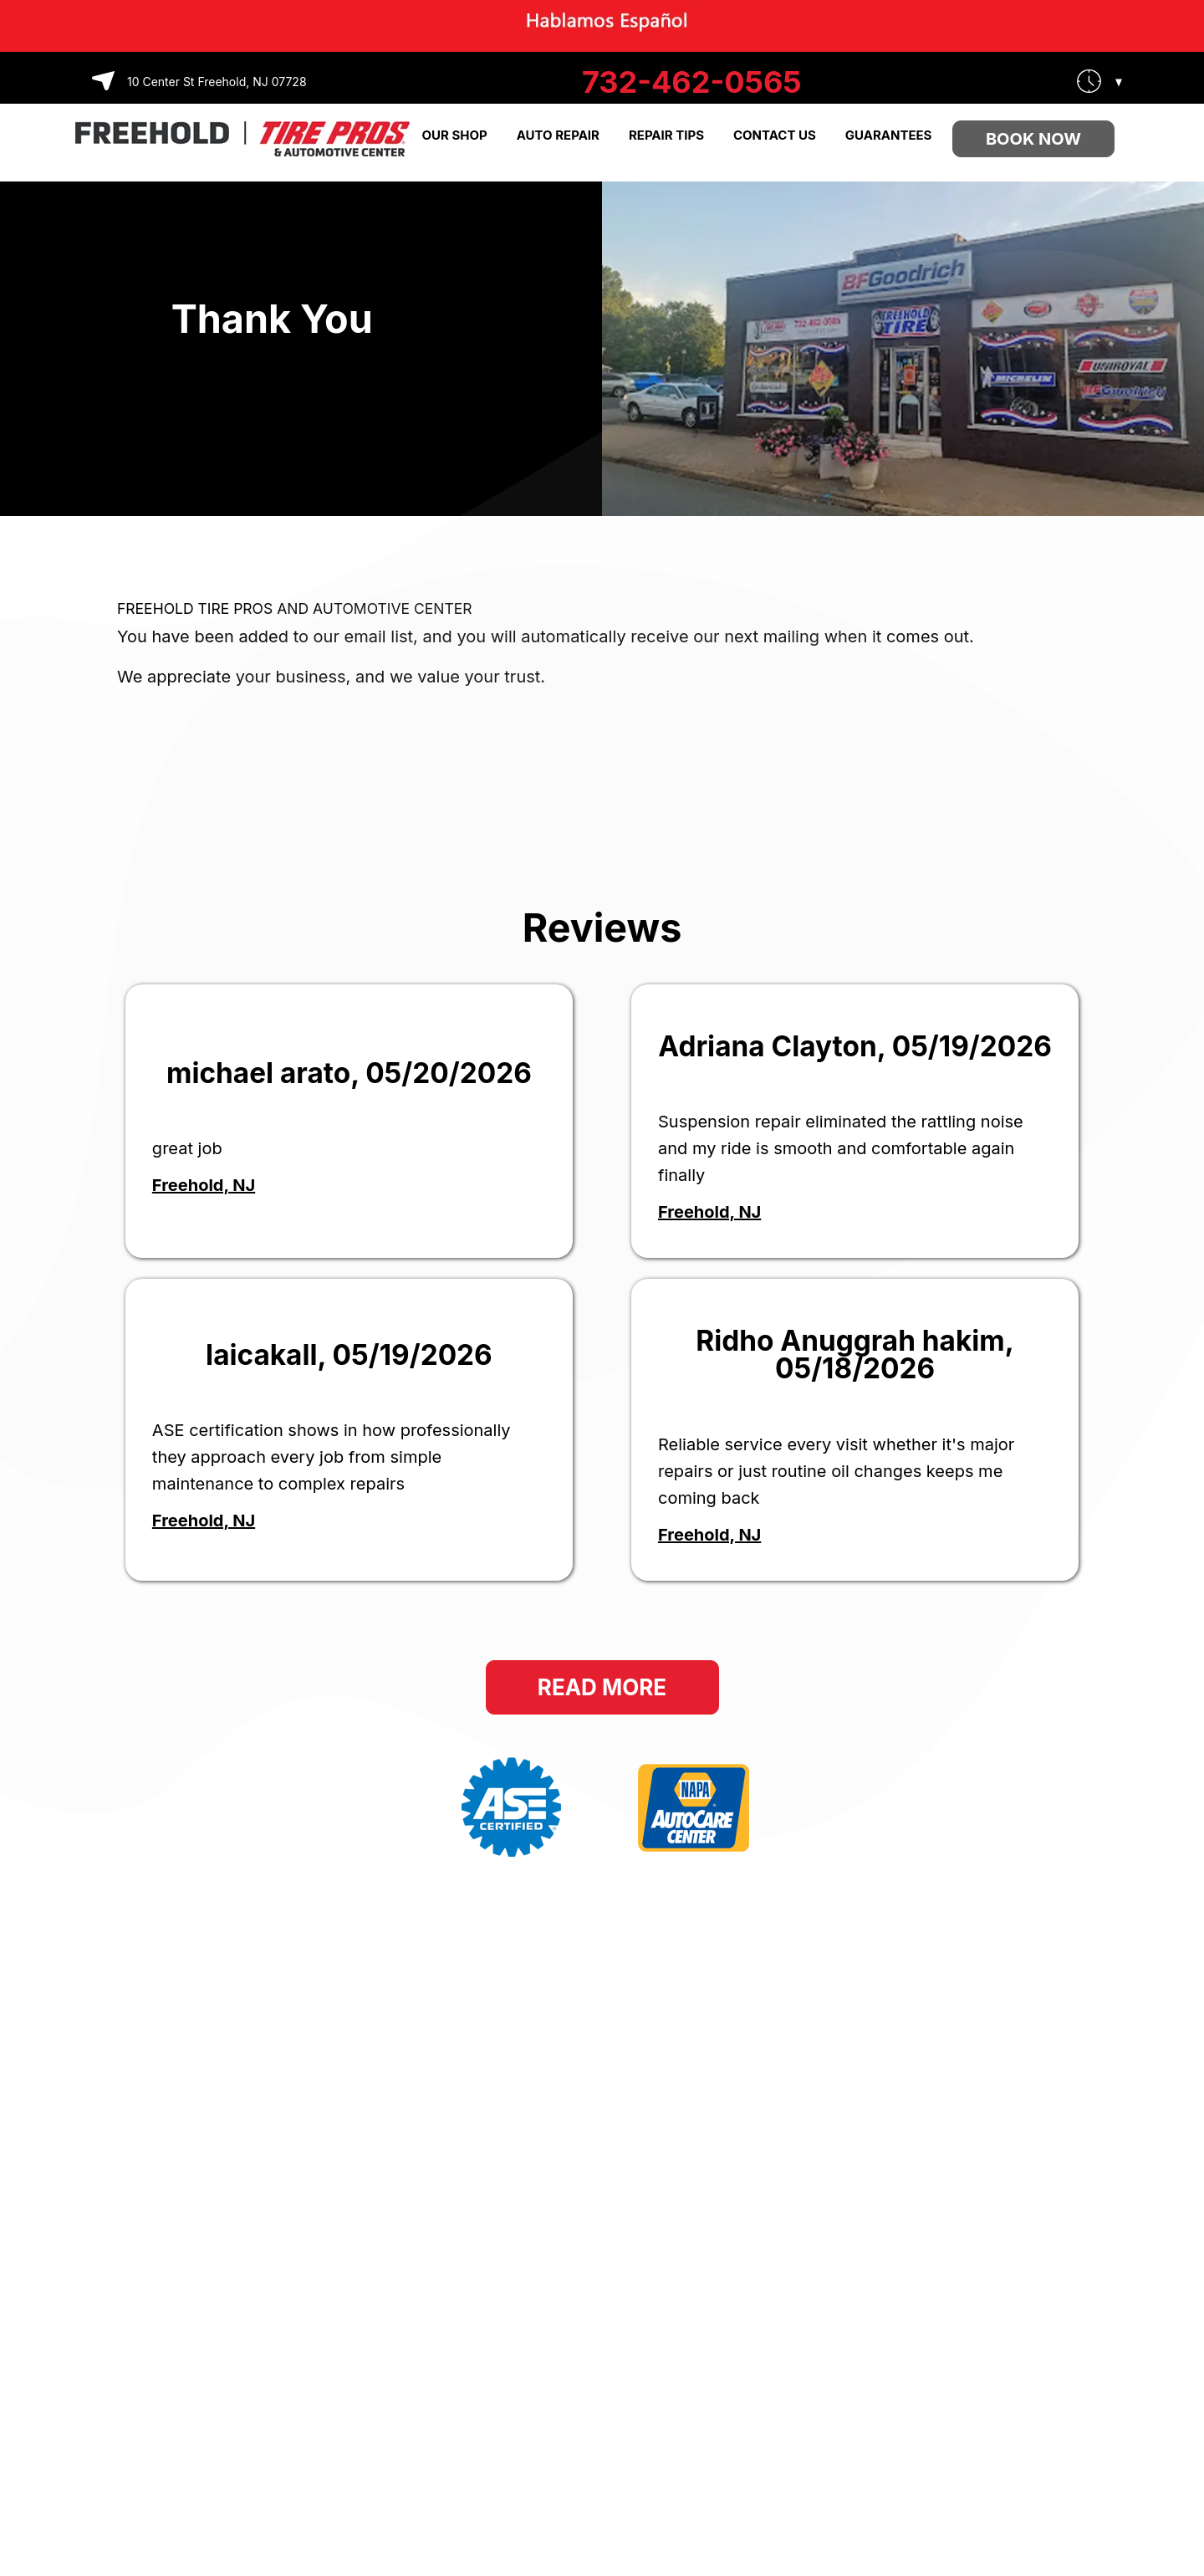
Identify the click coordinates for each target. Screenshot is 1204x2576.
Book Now (1033, 139)
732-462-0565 (692, 82)
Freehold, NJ (203, 1185)
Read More (602, 1687)
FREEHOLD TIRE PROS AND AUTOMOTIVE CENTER (294, 608)
